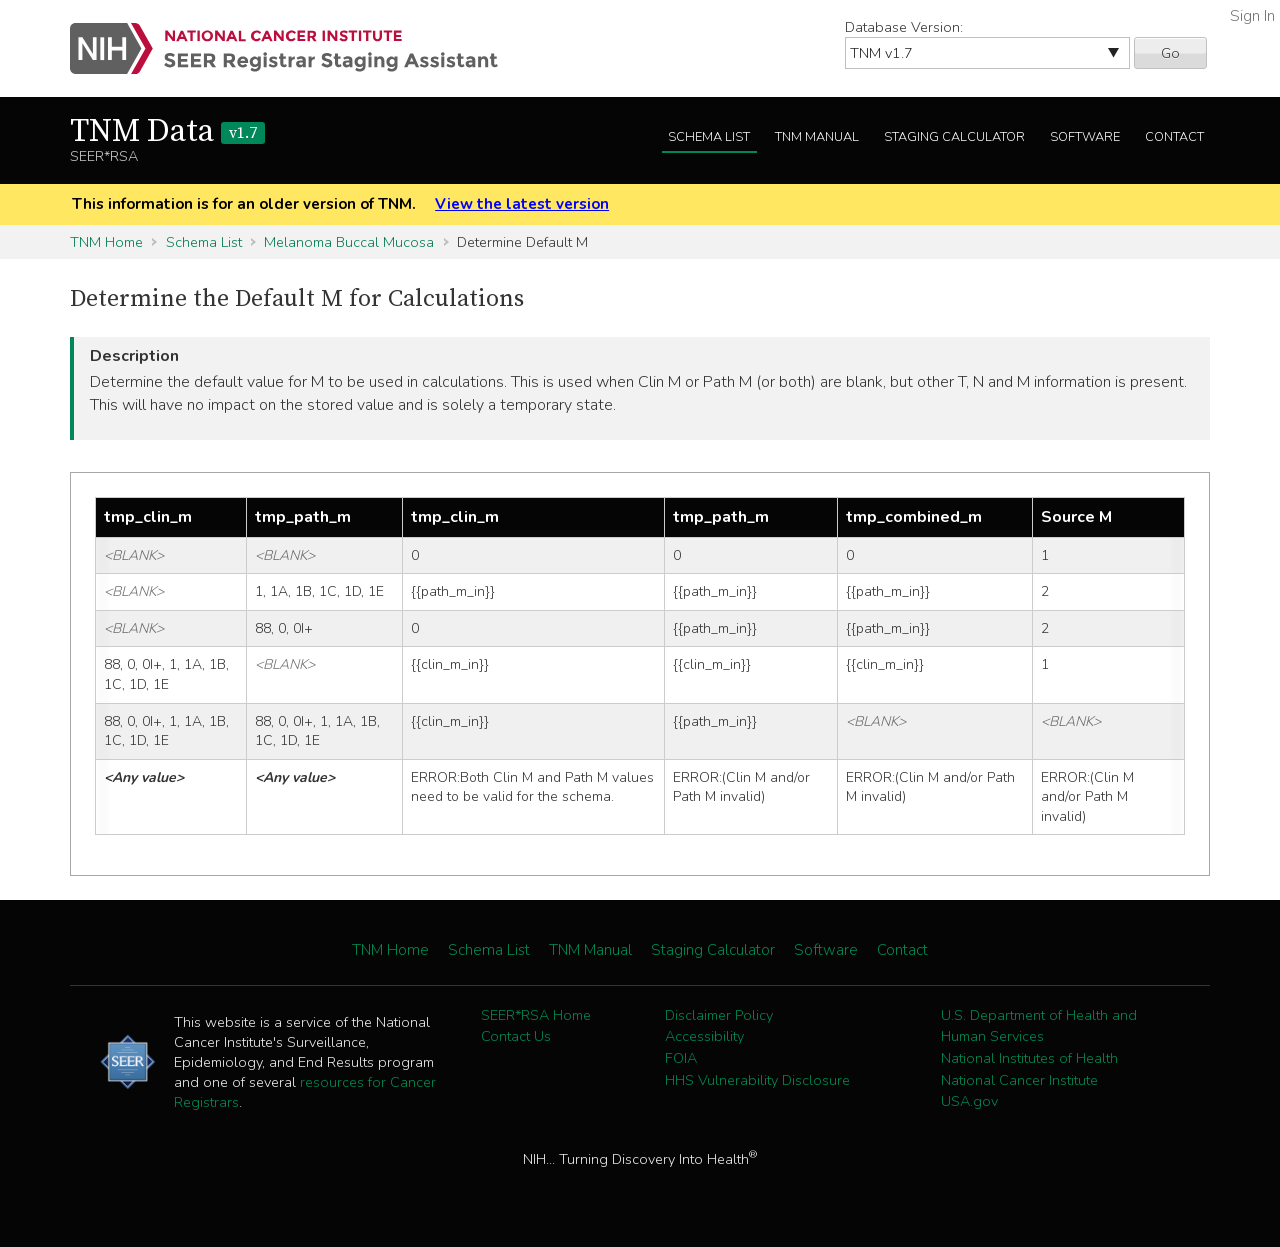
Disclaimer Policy (719, 1015)
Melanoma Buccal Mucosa (349, 242)
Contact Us (516, 1036)
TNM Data (167, 132)
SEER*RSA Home (536, 1015)
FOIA (681, 1058)
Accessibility (704, 1036)
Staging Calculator (954, 137)
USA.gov (969, 1101)
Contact (1174, 137)
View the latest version (522, 204)
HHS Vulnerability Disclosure (757, 1080)
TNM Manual (817, 137)
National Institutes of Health (1029, 1058)
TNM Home (106, 242)
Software (1085, 137)
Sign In (1252, 16)
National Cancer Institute (1019, 1080)
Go (1170, 53)
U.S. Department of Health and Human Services (1039, 1026)
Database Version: (904, 27)
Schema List (709, 137)
